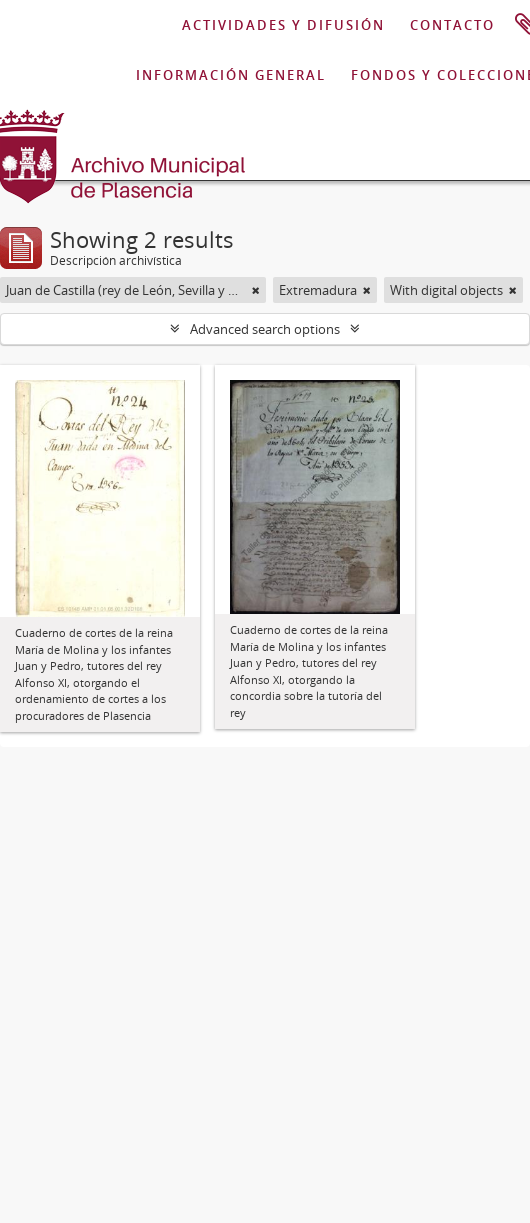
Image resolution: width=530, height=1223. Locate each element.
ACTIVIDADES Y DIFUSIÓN (283, 25)
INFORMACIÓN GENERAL (231, 75)
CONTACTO (452, 25)
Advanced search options (265, 329)
